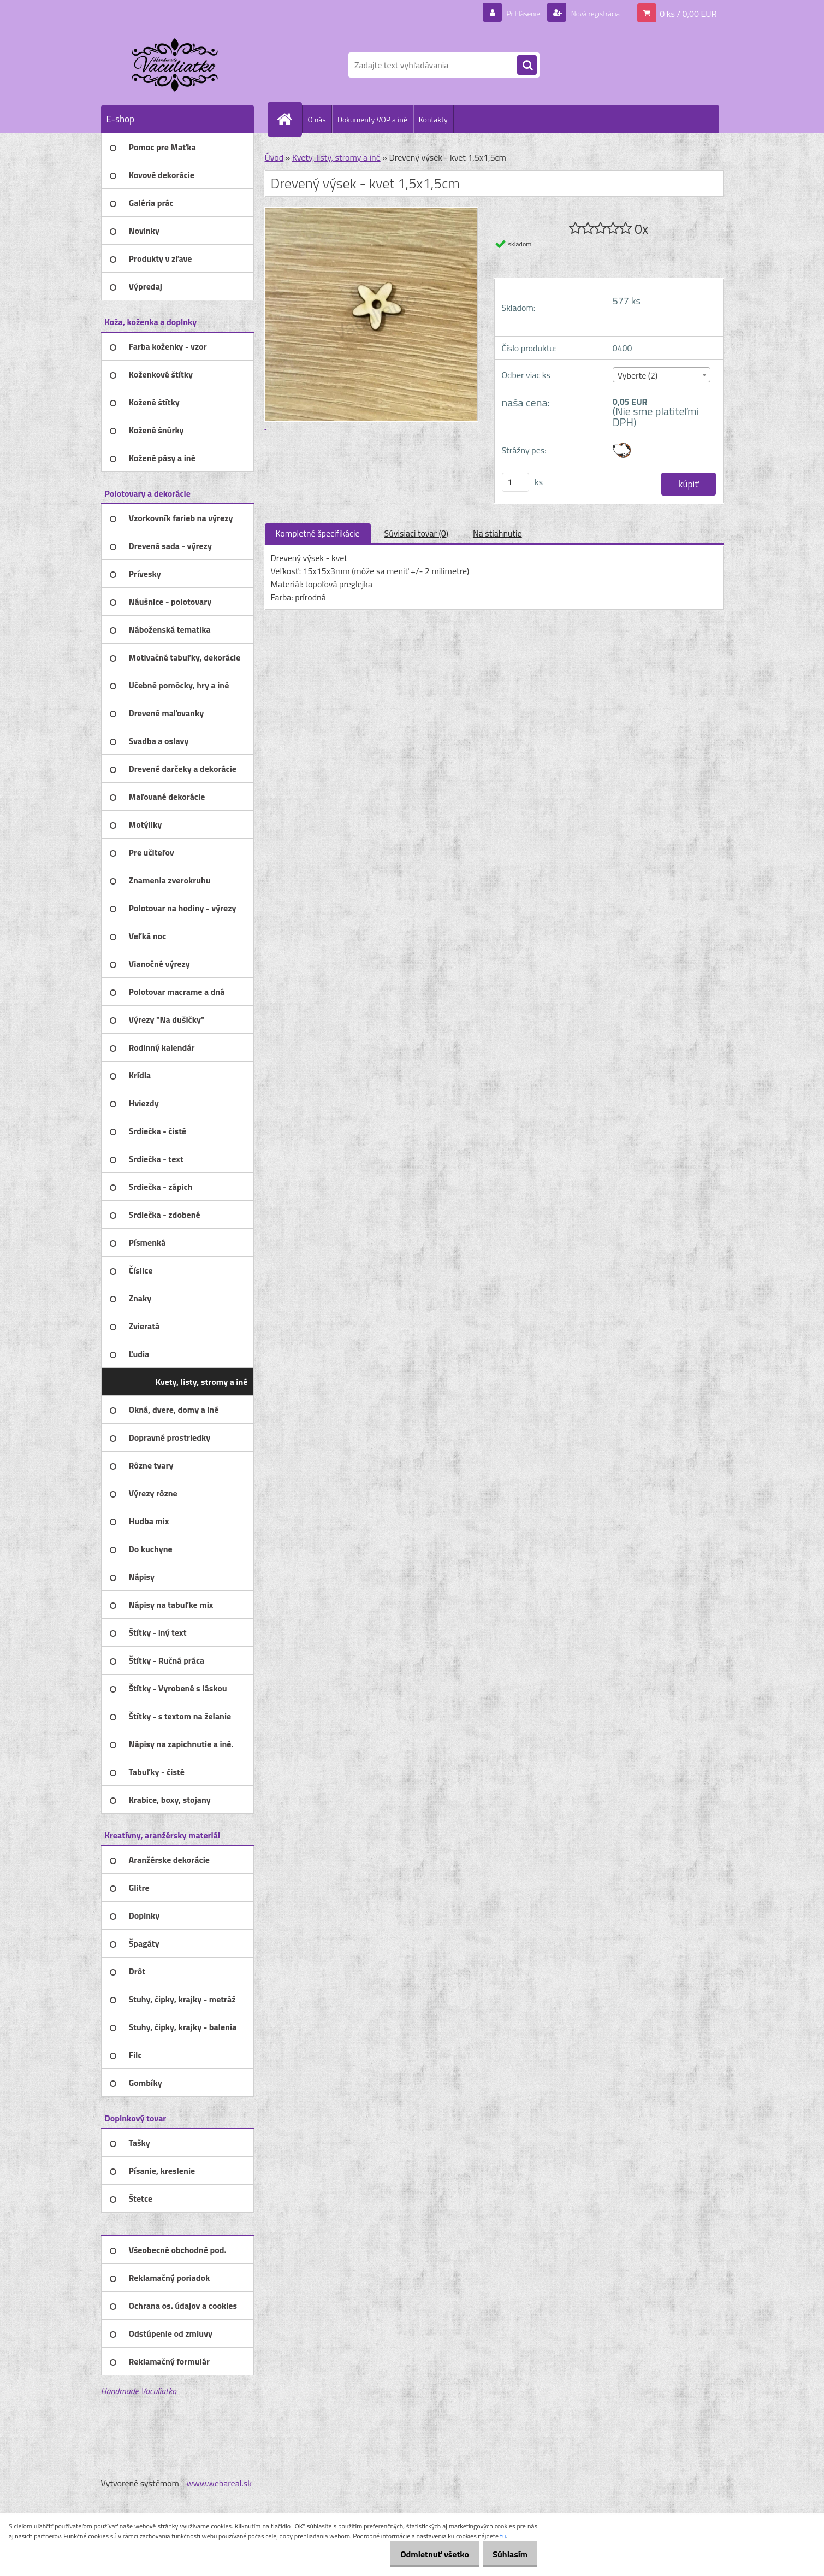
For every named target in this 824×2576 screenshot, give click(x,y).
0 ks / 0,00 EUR (688, 13)
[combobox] (661, 374)
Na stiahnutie (497, 533)
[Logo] (176, 65)
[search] (527, 65)
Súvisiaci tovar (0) (416, 533)
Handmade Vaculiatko (138, 2390)
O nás (317, 119)
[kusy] (515, 482)
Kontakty (433, 119)
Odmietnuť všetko (422, 2554)
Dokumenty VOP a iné (372, 119)
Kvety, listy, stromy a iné (336, 157)
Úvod (274, 157)
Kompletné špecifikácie (318, 533)
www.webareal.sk (219, 2483)
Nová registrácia (589, 13)
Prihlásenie (510, 13)
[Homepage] (289, 119)
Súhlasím (506, 2554)
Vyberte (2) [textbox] (638, 375)
